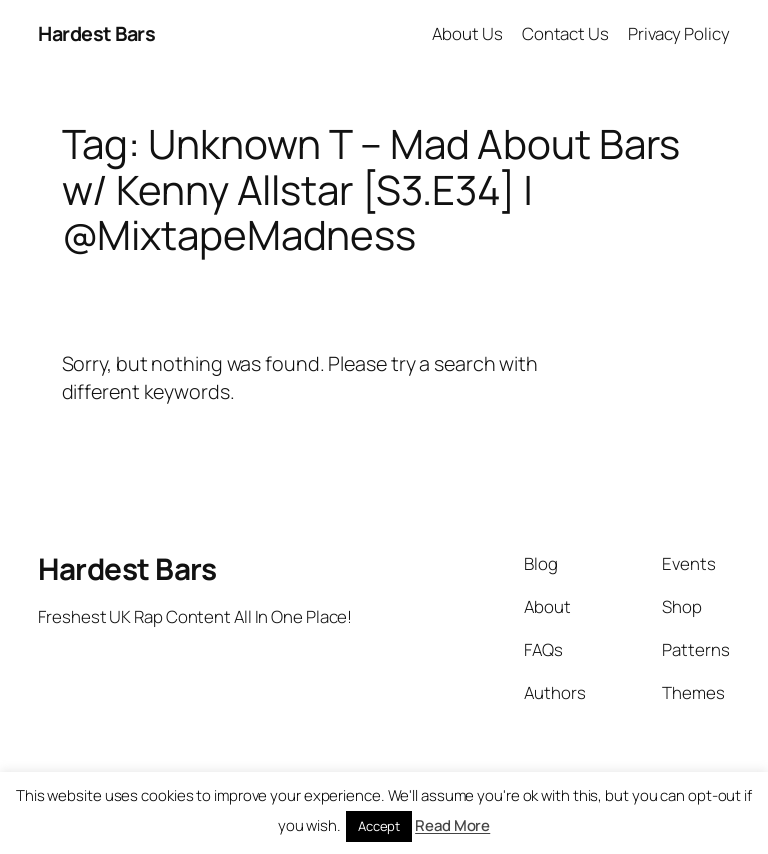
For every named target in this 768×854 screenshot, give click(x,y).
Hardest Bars (96, 33)
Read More (452, 825)
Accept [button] (379, 826)
